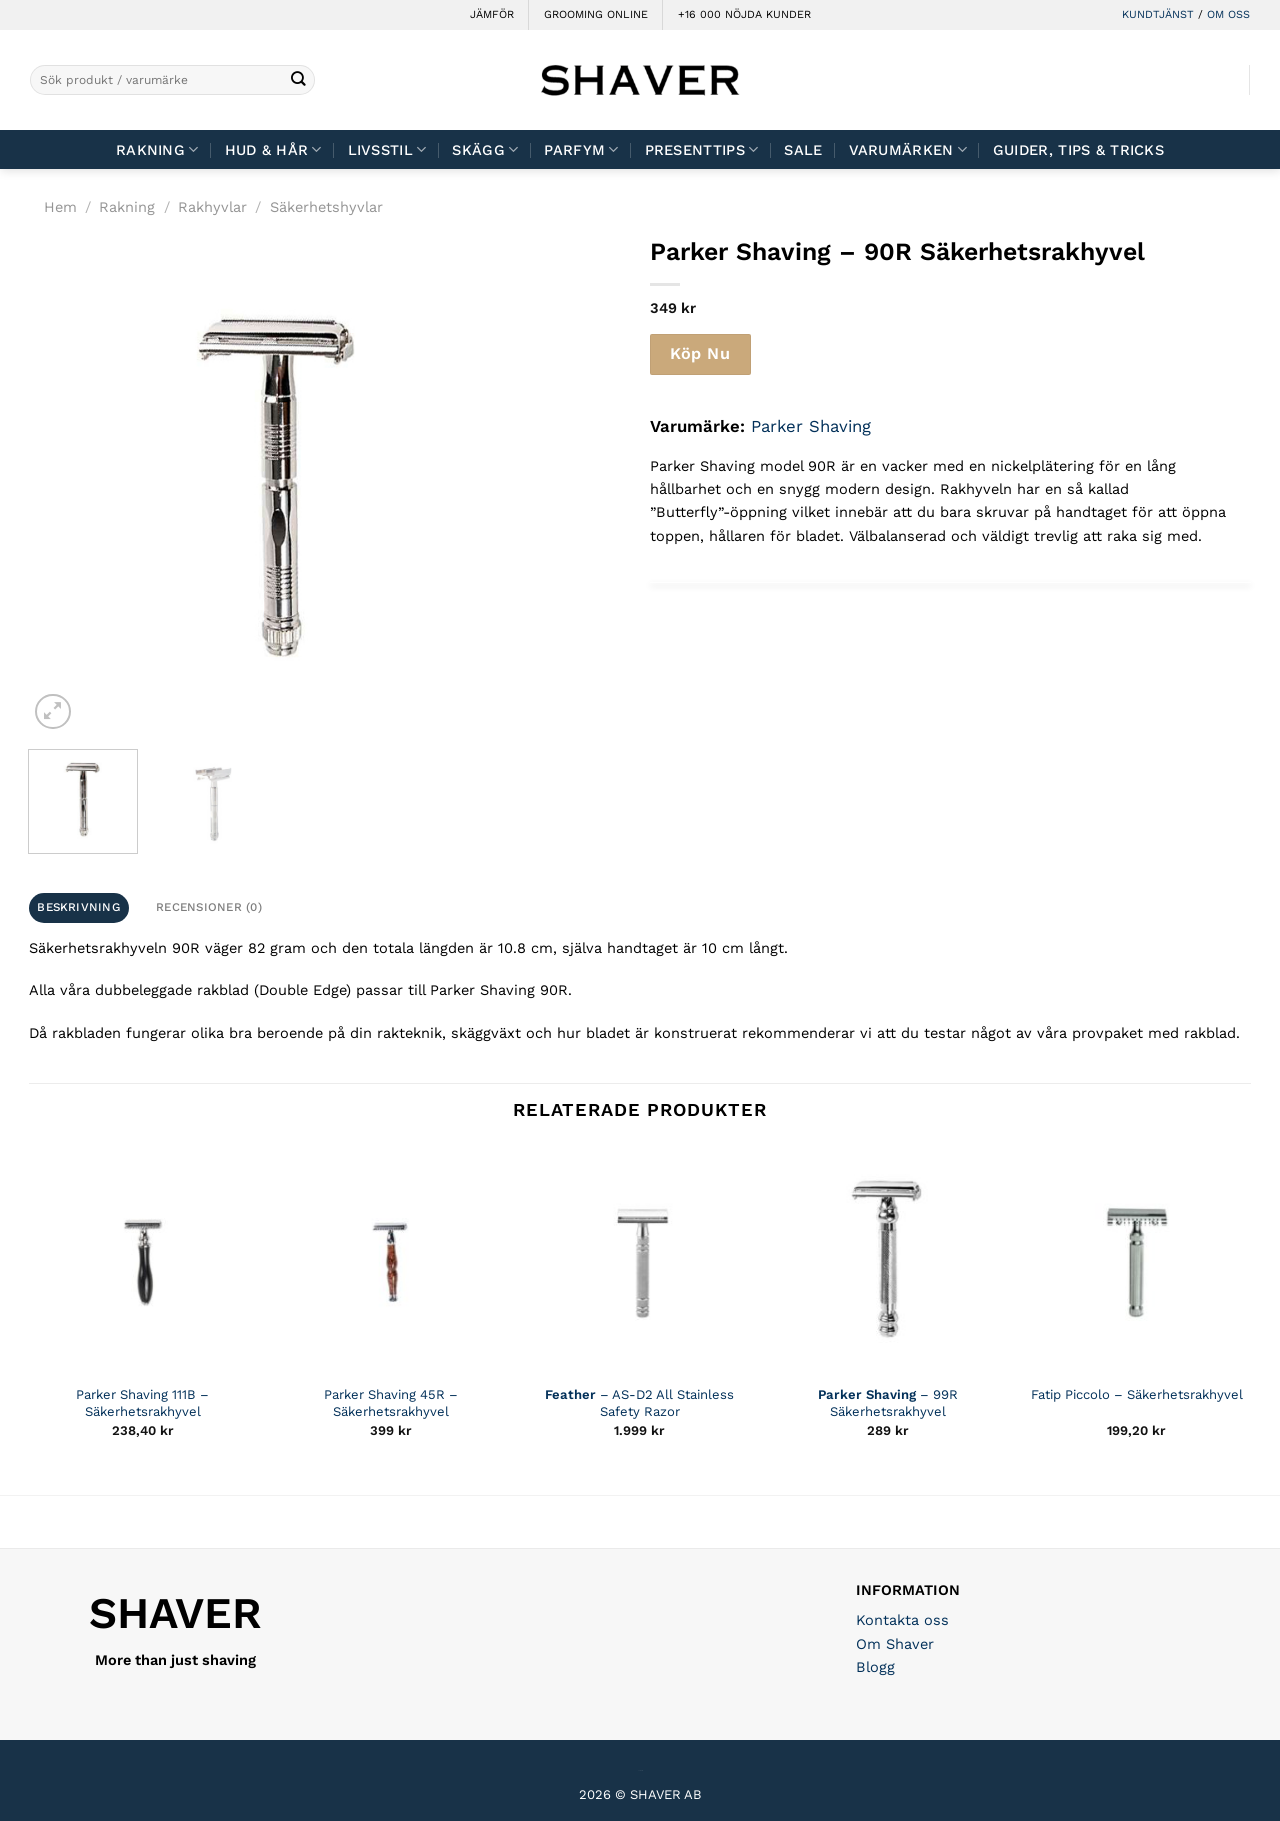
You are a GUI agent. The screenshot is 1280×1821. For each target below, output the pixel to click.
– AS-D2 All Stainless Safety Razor (639, 1403)
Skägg (485, 149)
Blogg (875, 1667)
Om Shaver (895, 1644)
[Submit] (298, 80)
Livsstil (387, 149)
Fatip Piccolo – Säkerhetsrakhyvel (1137, 1394)
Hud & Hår (273, 149)
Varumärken (908, 149)
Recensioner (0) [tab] (209, 907)
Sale (803, 150)
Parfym (581, 149)
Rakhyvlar (212, 207)
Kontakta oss (902, 1620)
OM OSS (1228, 14)
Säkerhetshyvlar (326, 207)
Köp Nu (700, 353)
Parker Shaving (811, 426)
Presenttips (702, 149)
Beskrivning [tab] (78, 907)
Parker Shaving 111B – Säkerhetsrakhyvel (142, 1403)
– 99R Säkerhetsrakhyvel (888, 1403)
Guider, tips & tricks (1078, 150)
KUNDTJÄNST (1158, 14)
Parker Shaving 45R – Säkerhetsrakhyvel (391, 1403)
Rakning (157, 149)
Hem (60, 207)
